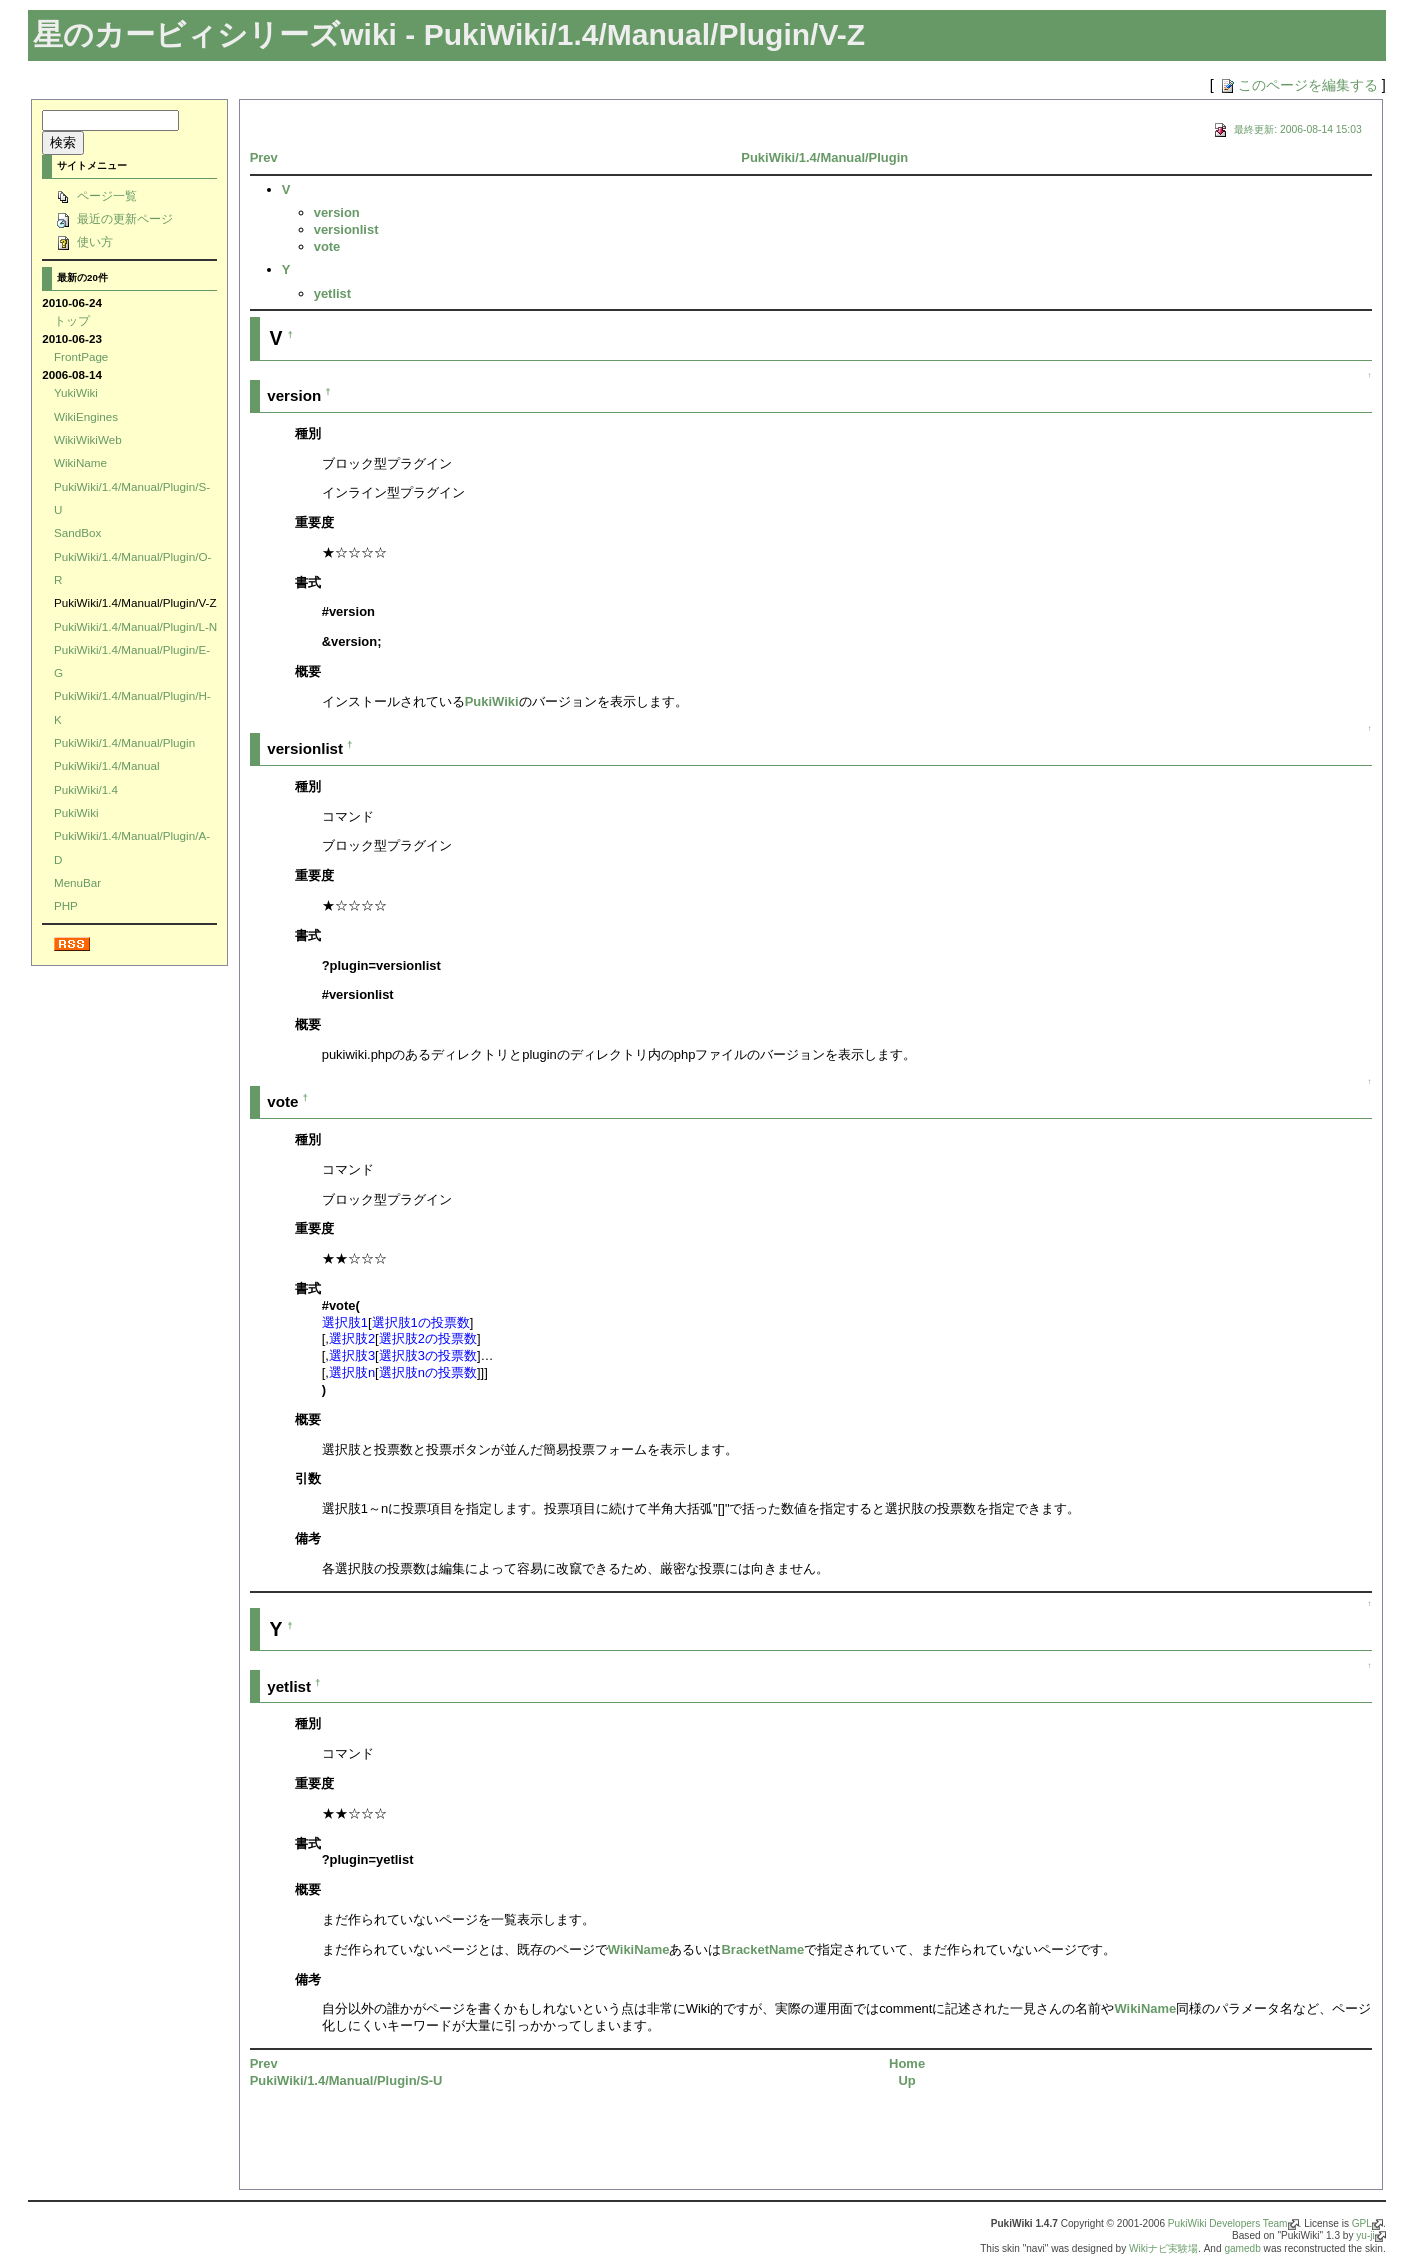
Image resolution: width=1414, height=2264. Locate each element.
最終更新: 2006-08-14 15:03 (1286, 129)
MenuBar (77, 882)
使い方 (83, 241)
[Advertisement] (484, 2146)
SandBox (77, 532)
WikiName (80, 462)
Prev (264, 157)
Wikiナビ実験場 (1163, 2248)
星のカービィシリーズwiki (215, 34)
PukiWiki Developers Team (1228, 2223)
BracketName (762, 1949)
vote (327, 246)
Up (906, 2080)
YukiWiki (76, 392)
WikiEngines (86, 416)
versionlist (346, 229)
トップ (72, 320)
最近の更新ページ (113, 218)
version (337, 212)
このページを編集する (1298, 85)
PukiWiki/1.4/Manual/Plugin (124, 742)
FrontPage (81, 356)
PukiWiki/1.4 (86, 789)
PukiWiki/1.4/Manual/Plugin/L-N (135, 626)
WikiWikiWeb (88, 439)
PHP (66, 905)
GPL (1362, 2223)
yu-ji (1365, 2235)
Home (907, 2063)
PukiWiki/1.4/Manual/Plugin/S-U (346, 2080)
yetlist (332, 293)
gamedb (1242, 2248)
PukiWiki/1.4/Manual (107, 765)
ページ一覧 (95, 195)
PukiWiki (76, 812)
